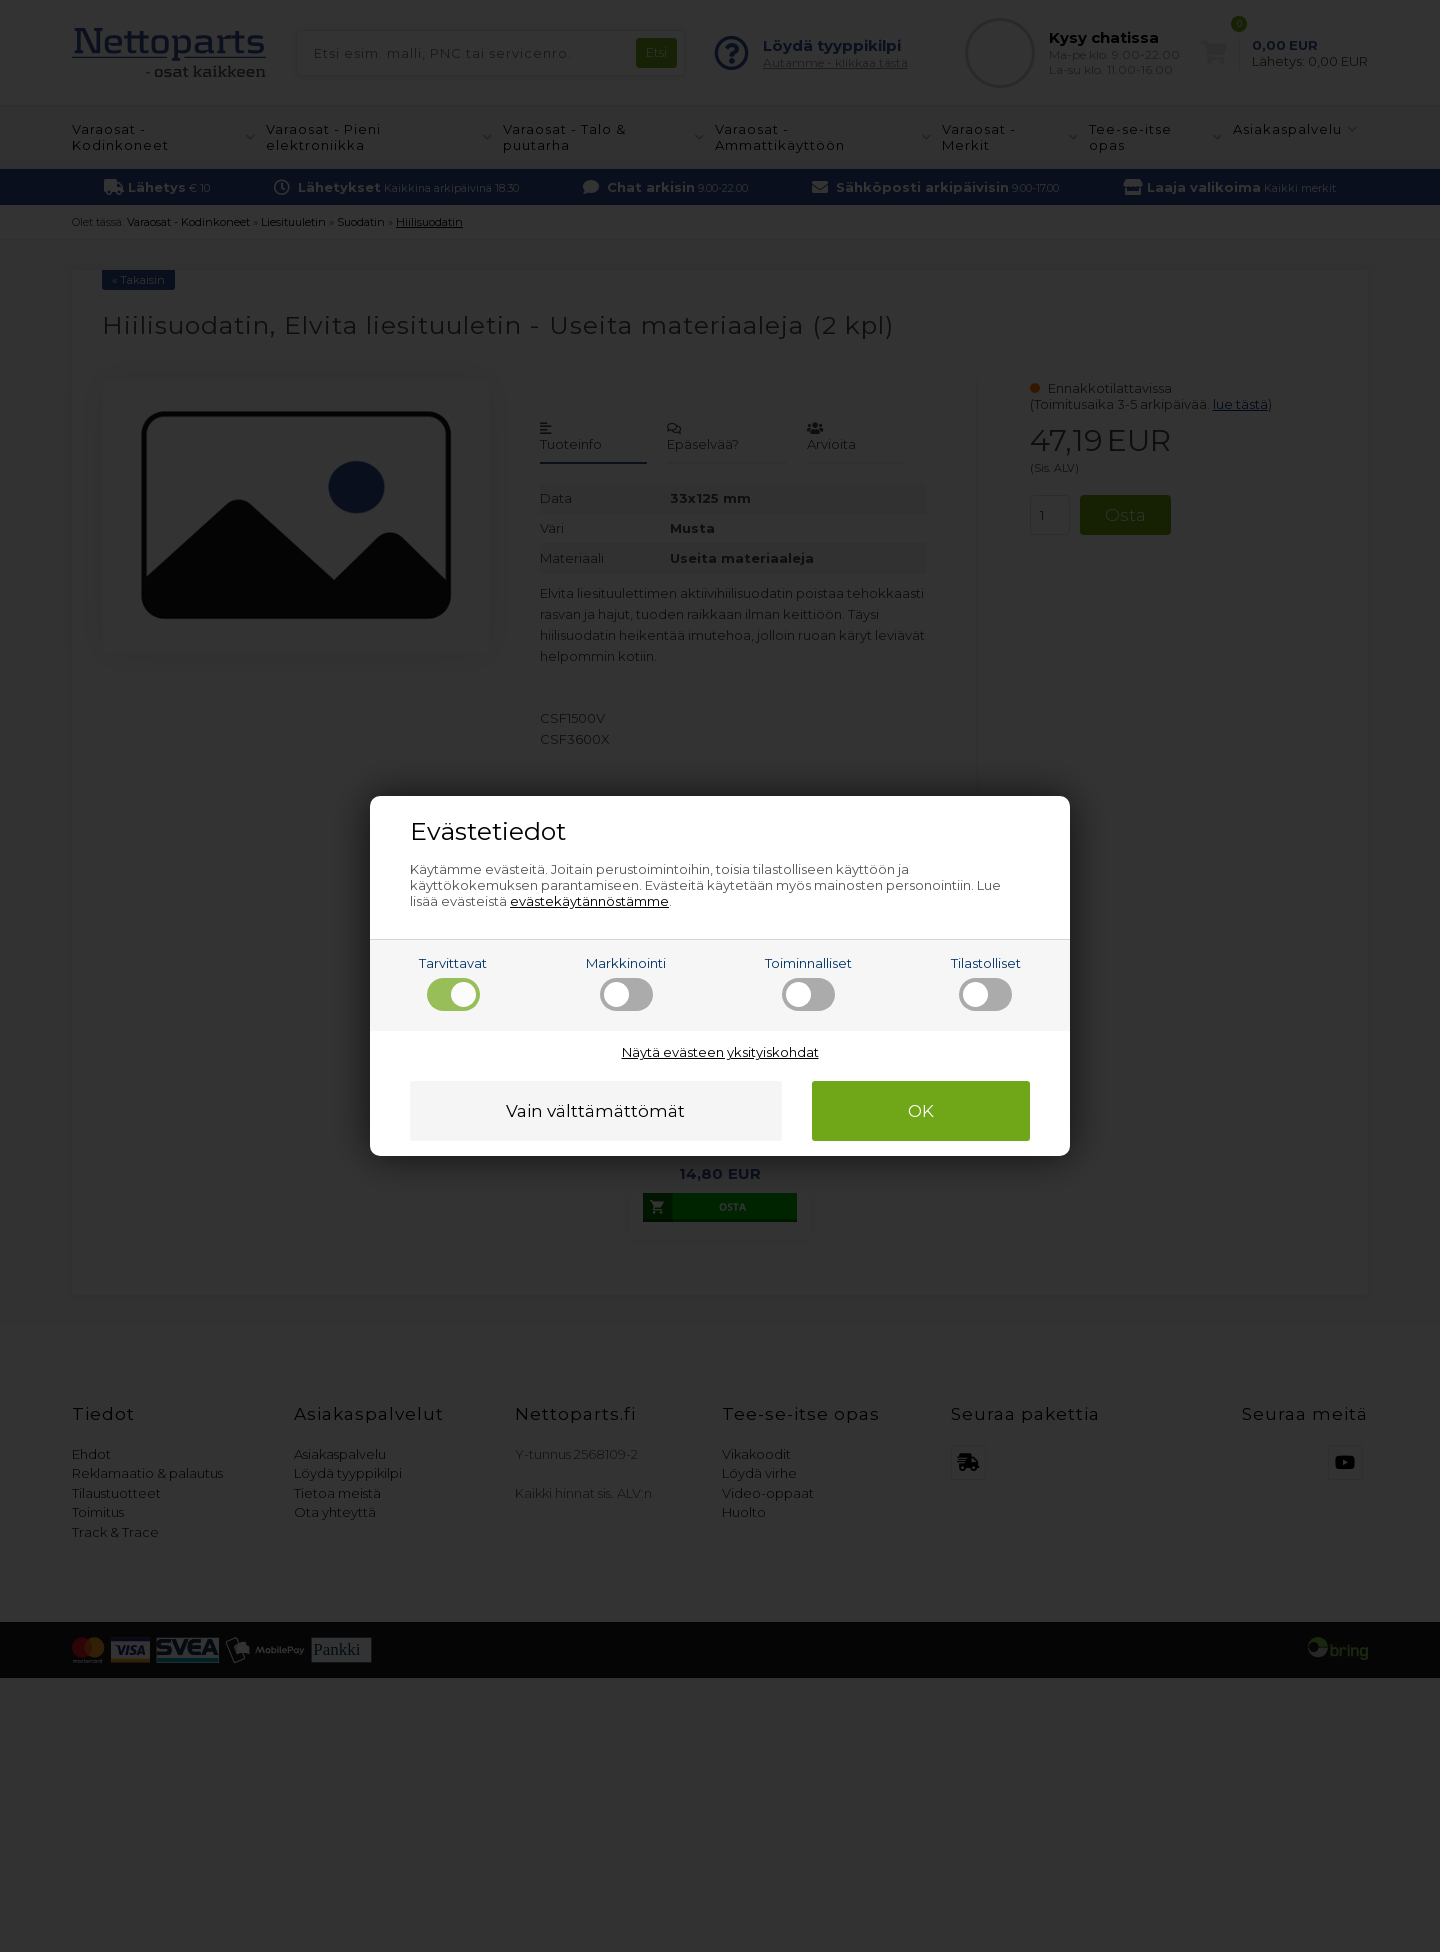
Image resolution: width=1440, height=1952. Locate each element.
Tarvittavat (453, 983)
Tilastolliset (986, 983)
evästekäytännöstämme (589, 901)
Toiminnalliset (808, 983)
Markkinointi (626, 983)
